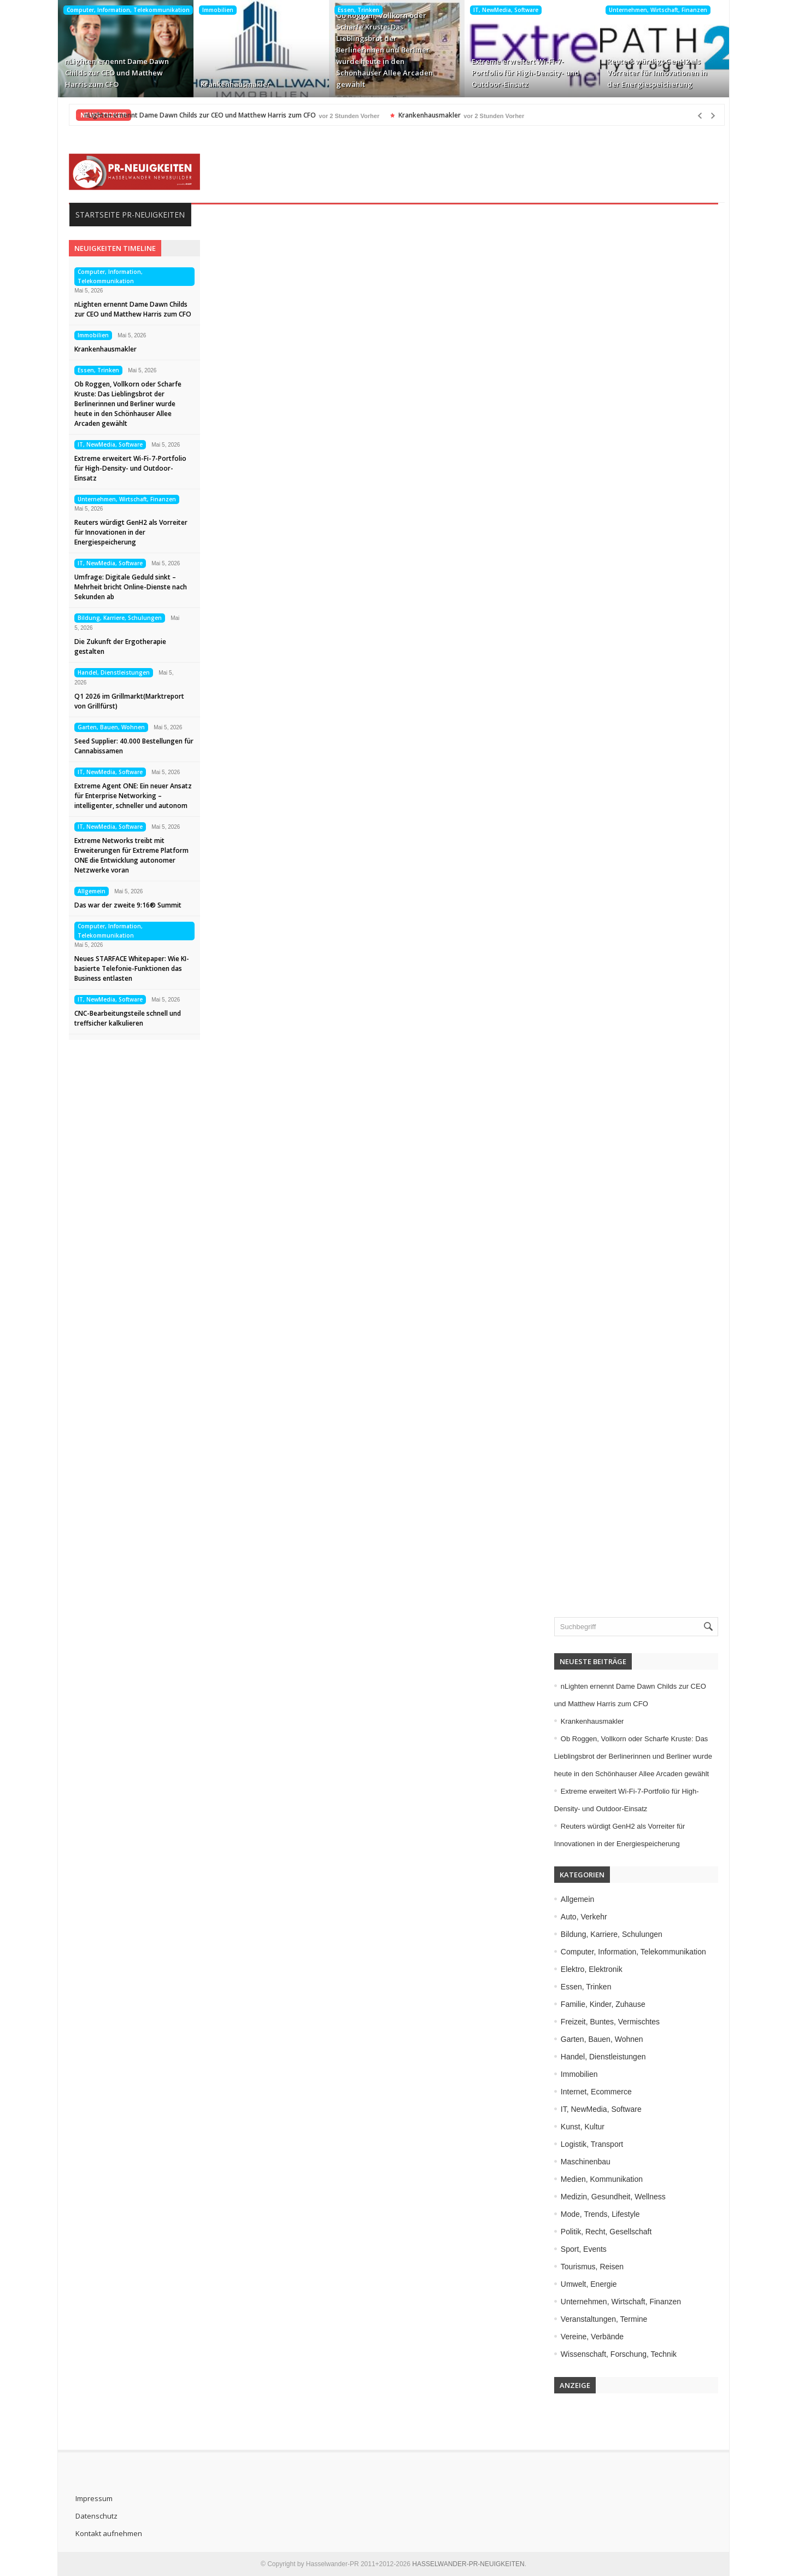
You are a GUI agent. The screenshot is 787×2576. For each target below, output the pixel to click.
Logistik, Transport (595, 2144)
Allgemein (88, 891)
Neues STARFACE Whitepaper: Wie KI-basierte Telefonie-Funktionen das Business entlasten (128, 968)
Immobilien (214, 10)
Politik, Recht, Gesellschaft (609, 2231)
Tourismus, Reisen (595, 2266)
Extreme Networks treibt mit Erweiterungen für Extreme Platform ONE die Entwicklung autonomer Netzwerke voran (128, 855)
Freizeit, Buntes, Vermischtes (613, 2021)
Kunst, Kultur (586, 2126)
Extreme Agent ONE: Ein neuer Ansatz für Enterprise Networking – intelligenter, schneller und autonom (130, 795)
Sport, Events (587, 2249)
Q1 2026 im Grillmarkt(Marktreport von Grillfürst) (126, 701)
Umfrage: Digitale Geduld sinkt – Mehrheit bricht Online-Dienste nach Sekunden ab (127, 586)
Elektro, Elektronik (595, 1969)
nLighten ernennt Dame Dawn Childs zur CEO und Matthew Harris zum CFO (114, 72)
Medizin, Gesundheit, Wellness (616, 2196)
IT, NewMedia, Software (502, 10)
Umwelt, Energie (592, 2284)
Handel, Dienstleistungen (110, 672)
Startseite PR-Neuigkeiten (126, 214)
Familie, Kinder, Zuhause (606, 2004)
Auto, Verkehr (587, 1916)
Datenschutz (93, 2516)
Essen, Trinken (355, 10)
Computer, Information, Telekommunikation (124, 10)
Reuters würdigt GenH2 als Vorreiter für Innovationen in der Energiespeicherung (654, 72)
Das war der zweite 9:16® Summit (124, 905)
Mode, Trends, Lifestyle (603, 2214)
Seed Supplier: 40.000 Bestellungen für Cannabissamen (130, 746)
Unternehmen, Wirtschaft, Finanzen (655, 10)
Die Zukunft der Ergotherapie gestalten (117, 646)
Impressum (90, 2498)
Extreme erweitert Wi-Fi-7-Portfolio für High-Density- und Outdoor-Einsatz (522, 72)
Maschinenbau (589, 2161)
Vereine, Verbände (595, 2336)
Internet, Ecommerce (599, 2091)
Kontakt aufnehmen (105, 2533)
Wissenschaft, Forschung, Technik (622, 2354)
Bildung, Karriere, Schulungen (116, 618)
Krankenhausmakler (232, 84)
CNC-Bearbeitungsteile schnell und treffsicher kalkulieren (124, 1018)
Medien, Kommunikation (605, 2179)
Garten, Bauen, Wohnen (108, 727)
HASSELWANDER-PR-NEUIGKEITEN (468, 2564)
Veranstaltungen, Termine (607, 2319)
